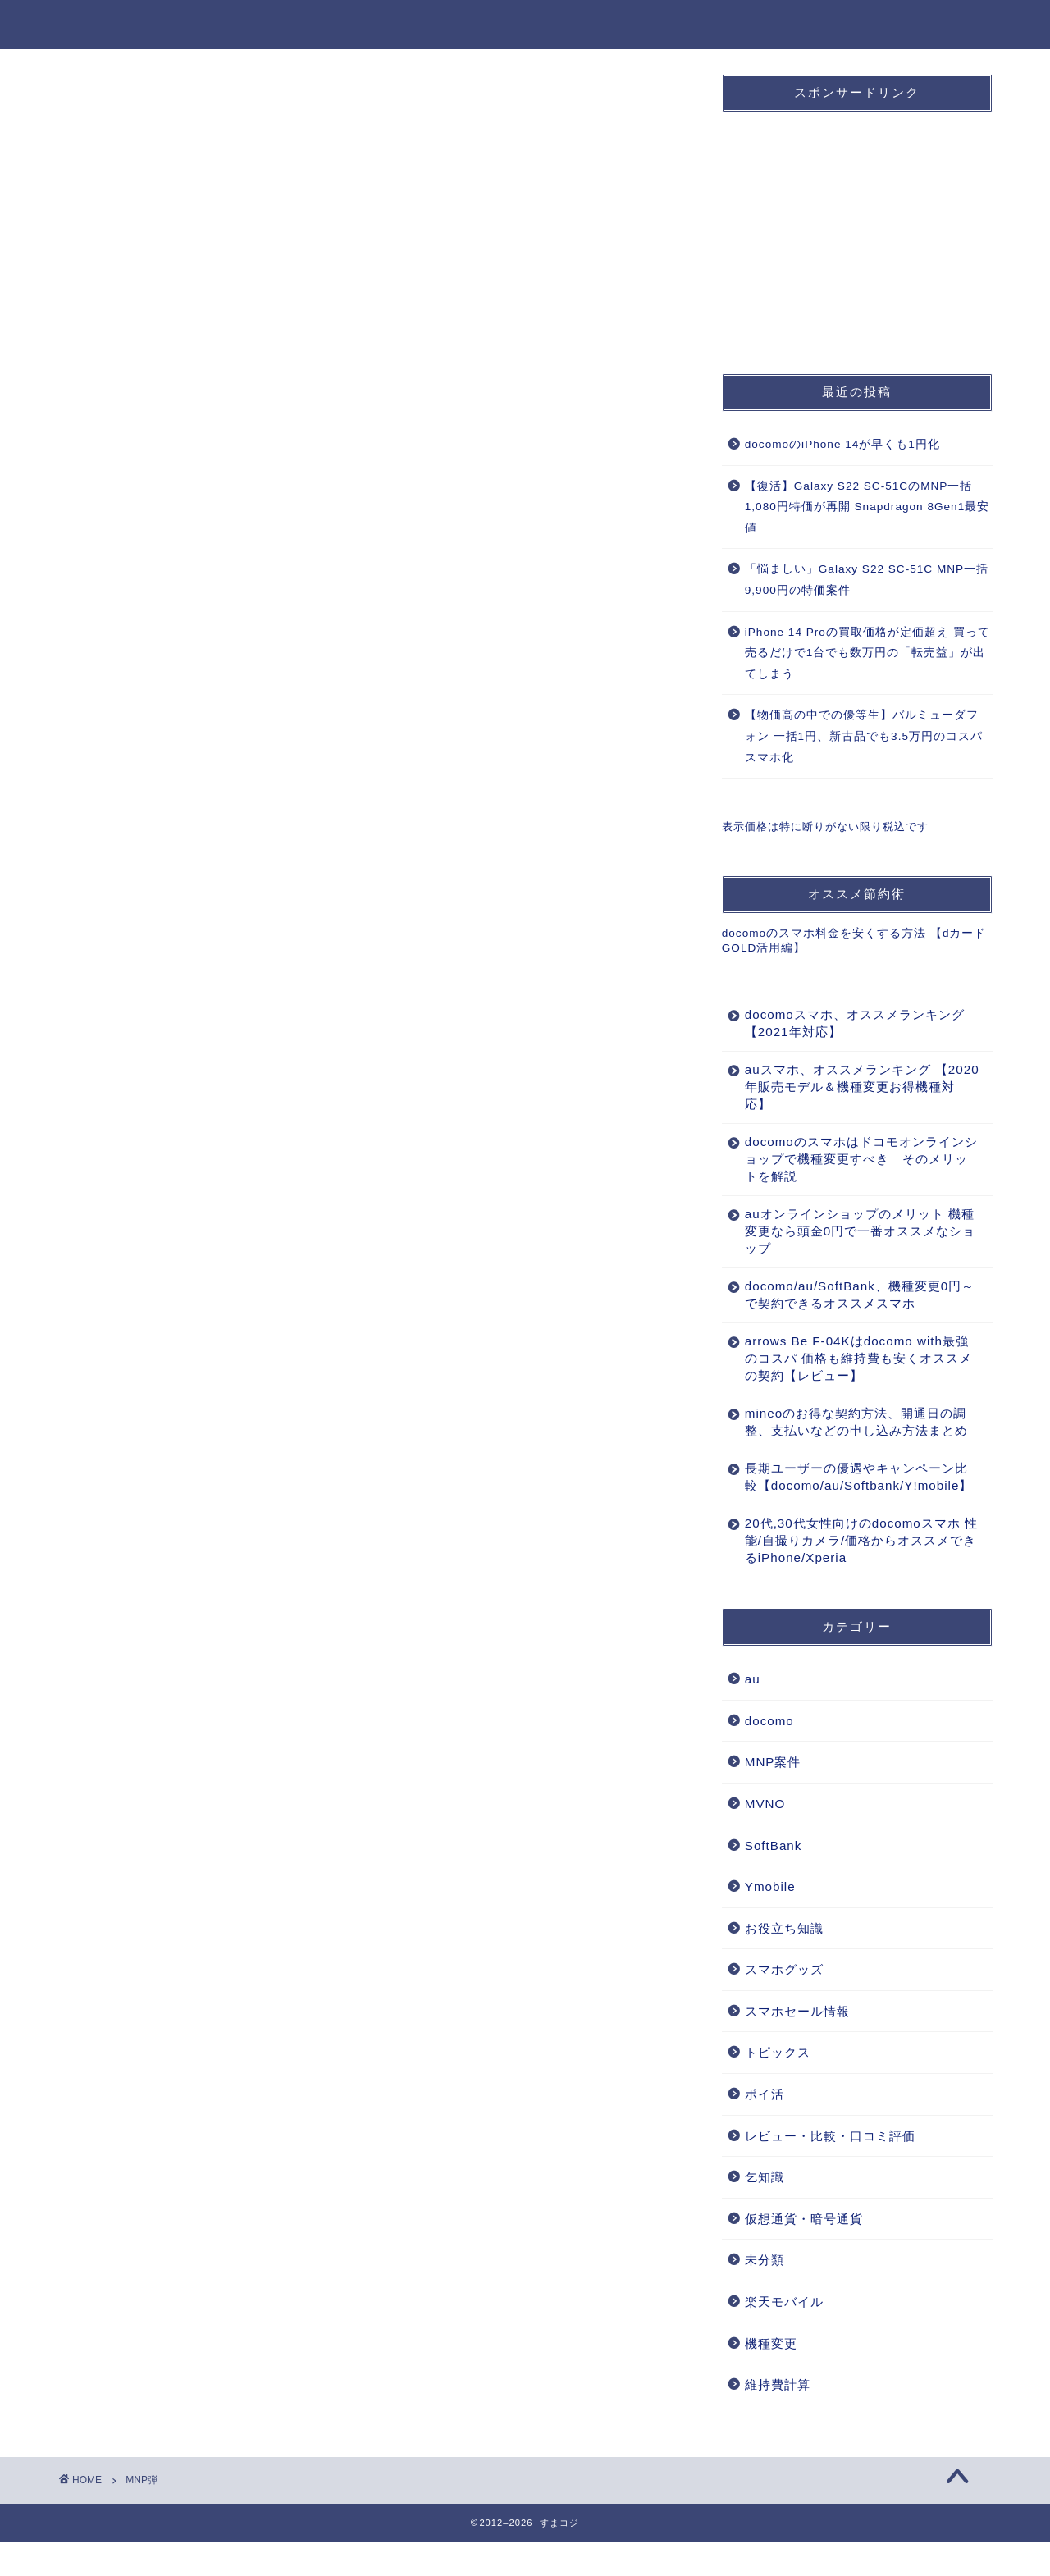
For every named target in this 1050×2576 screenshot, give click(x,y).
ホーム (391, 25)
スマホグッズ (784, 2004)
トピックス (777, 2087)
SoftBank (639, 25)
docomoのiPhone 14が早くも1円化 (842, 444)
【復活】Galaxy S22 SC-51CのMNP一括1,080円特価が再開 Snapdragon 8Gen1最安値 (867, 507)
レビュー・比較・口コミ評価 (830, 2170)
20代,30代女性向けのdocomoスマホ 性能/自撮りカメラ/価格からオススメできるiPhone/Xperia (853, 1575)
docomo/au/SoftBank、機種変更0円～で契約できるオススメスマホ (846, 1294)
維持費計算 (777, 2419)
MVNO (765, 1838)
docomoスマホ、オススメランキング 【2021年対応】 (848, 1023)
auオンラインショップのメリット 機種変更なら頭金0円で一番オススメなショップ (853, 1231)
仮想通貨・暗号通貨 (804, 2253)
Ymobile (770, 1921)
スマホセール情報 (797, 2046)
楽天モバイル (784, 2336)
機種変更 (834, 25)
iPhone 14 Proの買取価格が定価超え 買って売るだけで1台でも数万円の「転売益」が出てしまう (867, 653)
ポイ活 (764, 2128)
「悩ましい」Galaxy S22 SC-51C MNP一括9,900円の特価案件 (866, 579)
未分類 (764, 2294)
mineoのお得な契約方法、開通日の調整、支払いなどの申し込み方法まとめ (850, 1430)
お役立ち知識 (941, 25)
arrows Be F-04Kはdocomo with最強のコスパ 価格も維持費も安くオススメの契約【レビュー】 (852, 1358)
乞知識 (764, 2211)
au (558, 25)
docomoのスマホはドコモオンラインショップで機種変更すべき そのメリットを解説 (850, 1159)
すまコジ (92, 23)
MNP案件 (739, 25)
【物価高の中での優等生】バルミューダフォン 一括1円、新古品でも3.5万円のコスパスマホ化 (864, 736)
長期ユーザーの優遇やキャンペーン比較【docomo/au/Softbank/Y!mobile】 (852, 1502)
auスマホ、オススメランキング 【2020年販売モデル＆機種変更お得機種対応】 (852, 1086)
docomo (480, 25)
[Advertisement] (845, 227)
